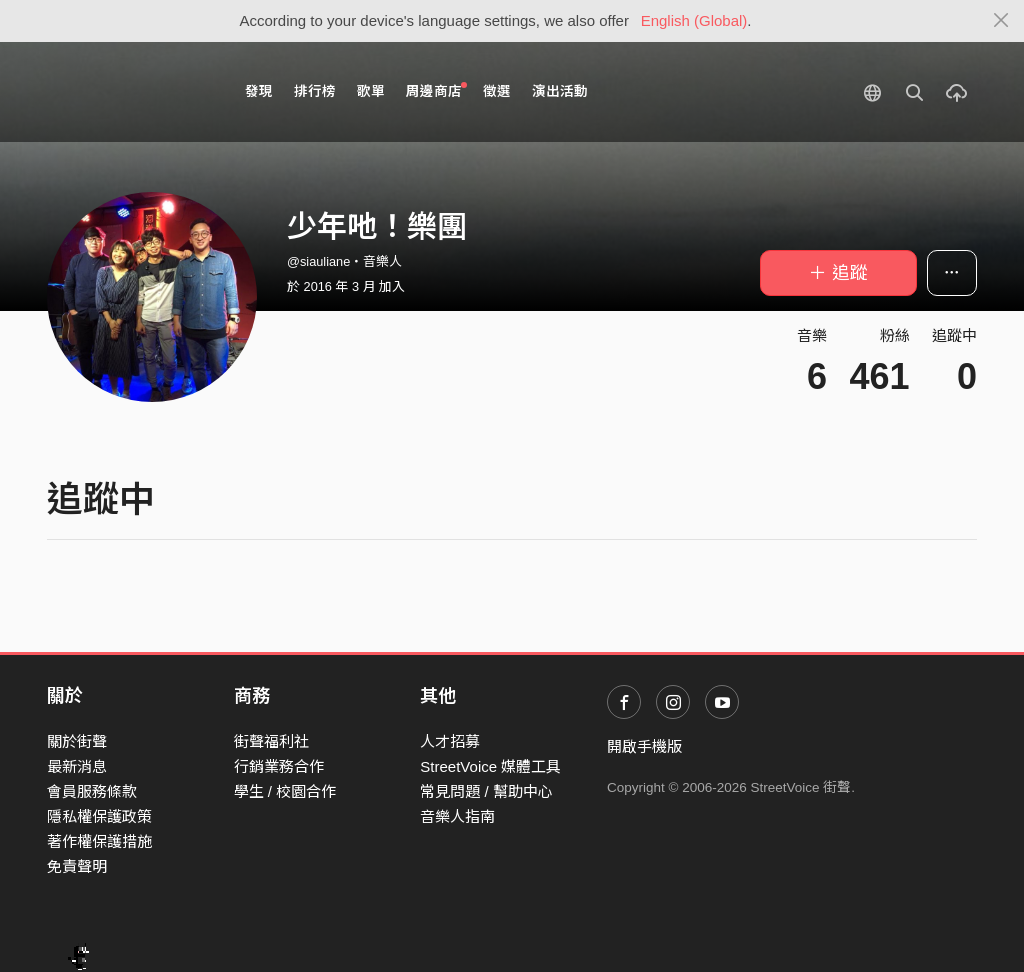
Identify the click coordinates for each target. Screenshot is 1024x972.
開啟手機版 (644, 746)
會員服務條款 (92, 791)
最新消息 (77, 766)
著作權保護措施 (99, 841)
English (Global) (694, 20)
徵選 (497, 91)
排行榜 (315, 91)
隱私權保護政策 (99, 816)
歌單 (371, 91)
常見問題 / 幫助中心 (486, 791)
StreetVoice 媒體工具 (490, 766)
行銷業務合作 (279, 766)
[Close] (1001, 21)
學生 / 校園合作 (285, 791)
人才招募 (450, 741)
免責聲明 (77, 866)
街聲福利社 (271, 741)
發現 (259, 91)
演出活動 (560, 91)
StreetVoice (129, 92)
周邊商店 (436, 90)
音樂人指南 (457, 816)
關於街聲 (77, 741)
